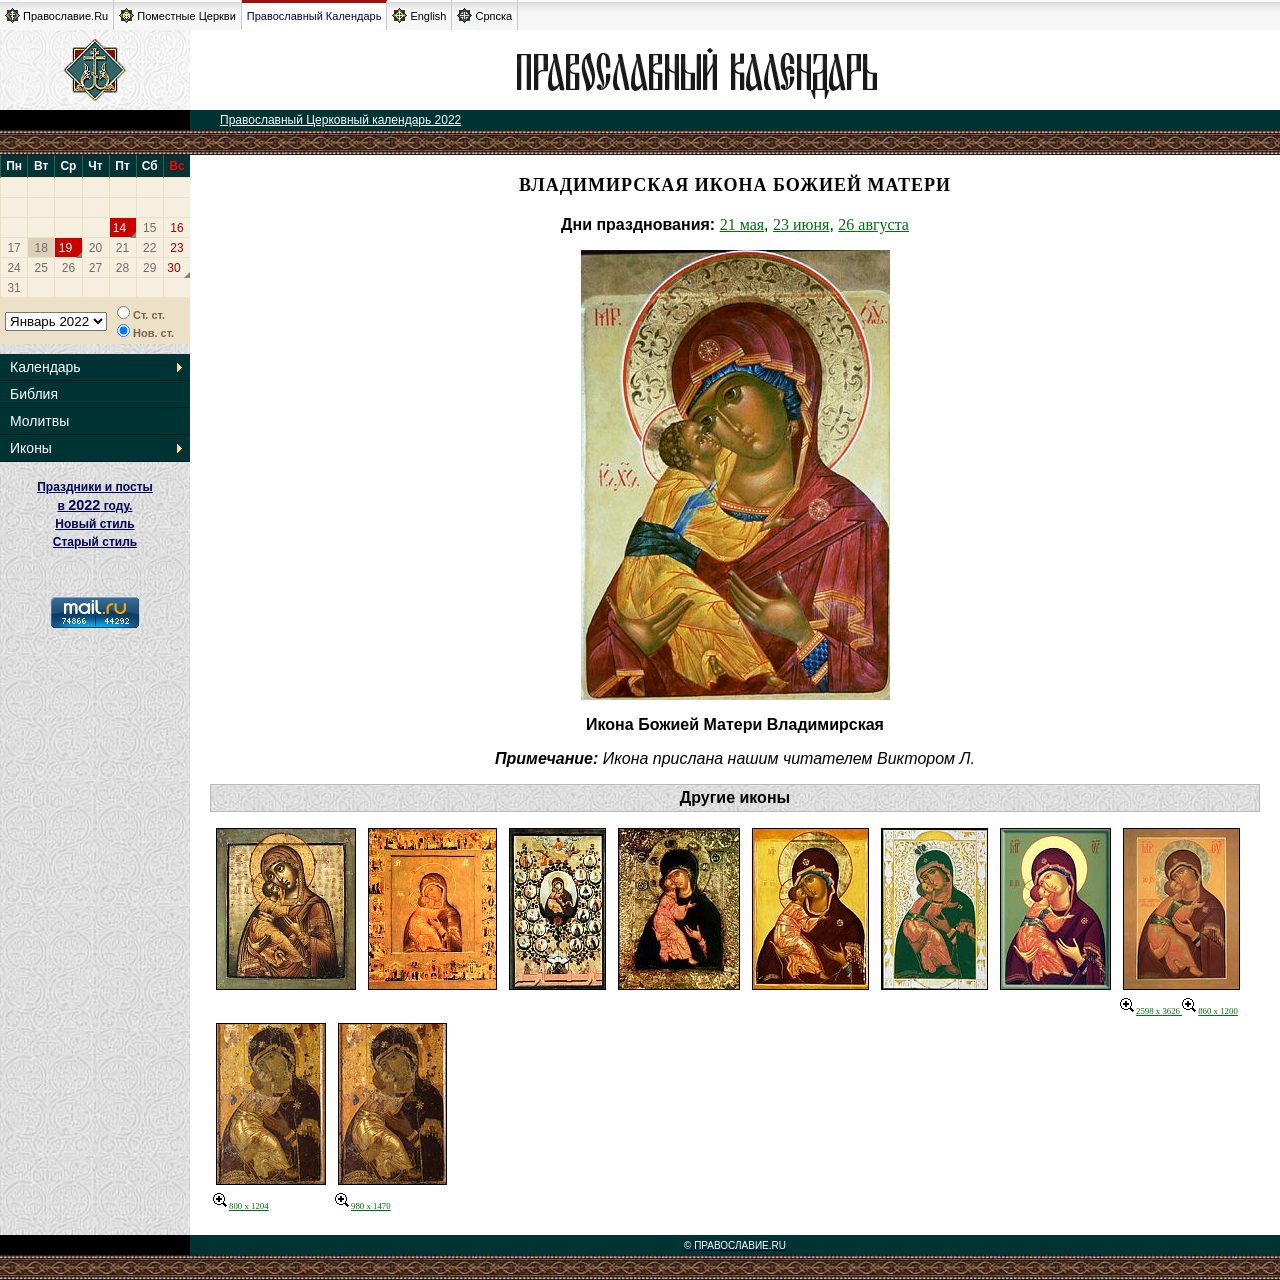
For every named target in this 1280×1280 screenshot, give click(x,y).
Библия (34, 394)
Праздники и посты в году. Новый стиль (95, 505)
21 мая (742, 224)
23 (176, 248)
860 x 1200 (1210, 1011)
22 (149, 248)
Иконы (31, 448)
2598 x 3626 (1151, 1011)
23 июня (801, 224)
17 (13, 248)
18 (41, 248)
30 (173, 268)
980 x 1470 (363, 1206)
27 (95, 268)
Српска (484, 15)
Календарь (45, 367)
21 (122, 248)
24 (13, 268)
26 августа (873, 224)
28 (122, 268)
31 (13, 288)
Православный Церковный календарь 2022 (340, 120)
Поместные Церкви (177, 15)
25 (41, 268)
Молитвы (39, 421)
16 (176, 228)
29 (149, 268)
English (419, 15)
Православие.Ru (56, 15)
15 (149, 228)
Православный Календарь (314, 16)
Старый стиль (95, 542)
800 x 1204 (241, 1206)
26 (68, 268)
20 (95, 248)
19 (65, 248)
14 (119, 228)
